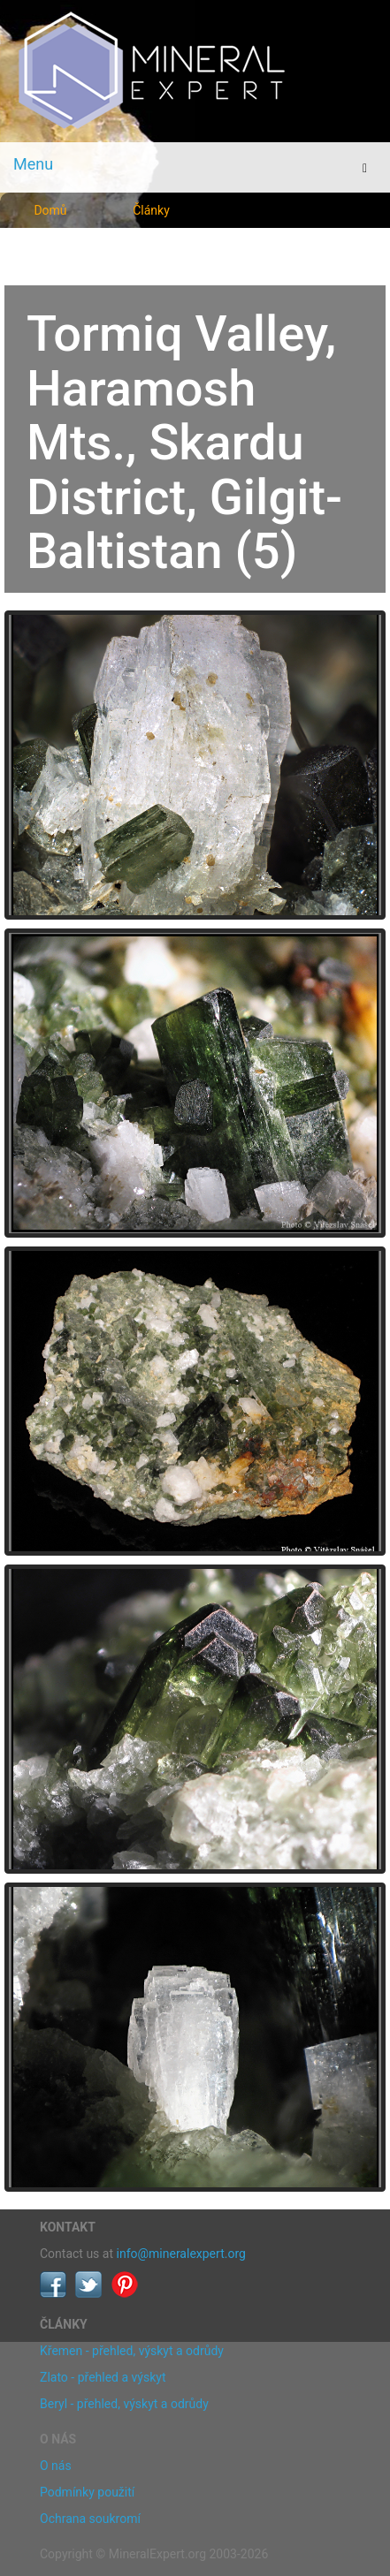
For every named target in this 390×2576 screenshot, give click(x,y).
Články (151, 210)
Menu (33, 164)
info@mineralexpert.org (181, 2253)
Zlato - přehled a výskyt (102, 2377)
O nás (56, 2466)
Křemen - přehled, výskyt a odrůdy (132, 2351)
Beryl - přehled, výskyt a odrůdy (124, 2404)
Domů (50, 210)
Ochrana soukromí (90, 2519)
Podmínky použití (87, 2492)
